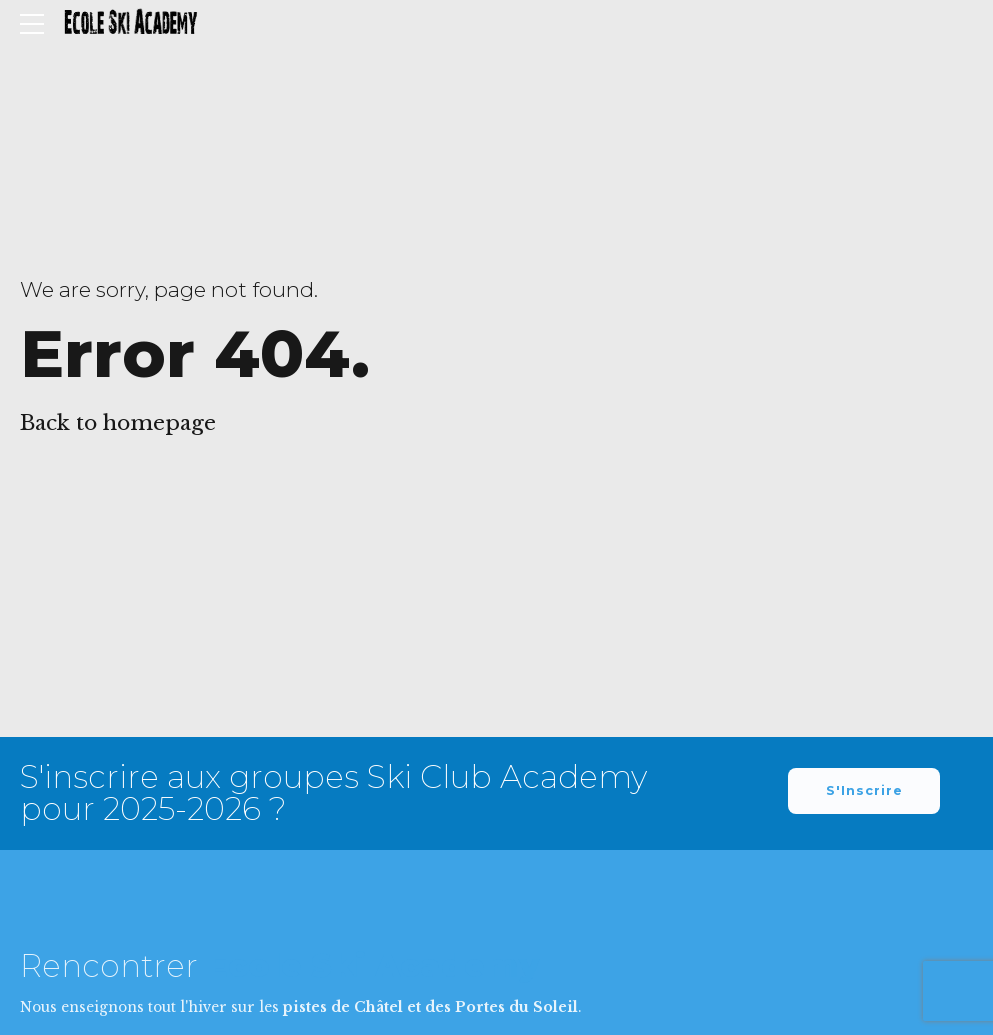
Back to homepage (118, 423)
